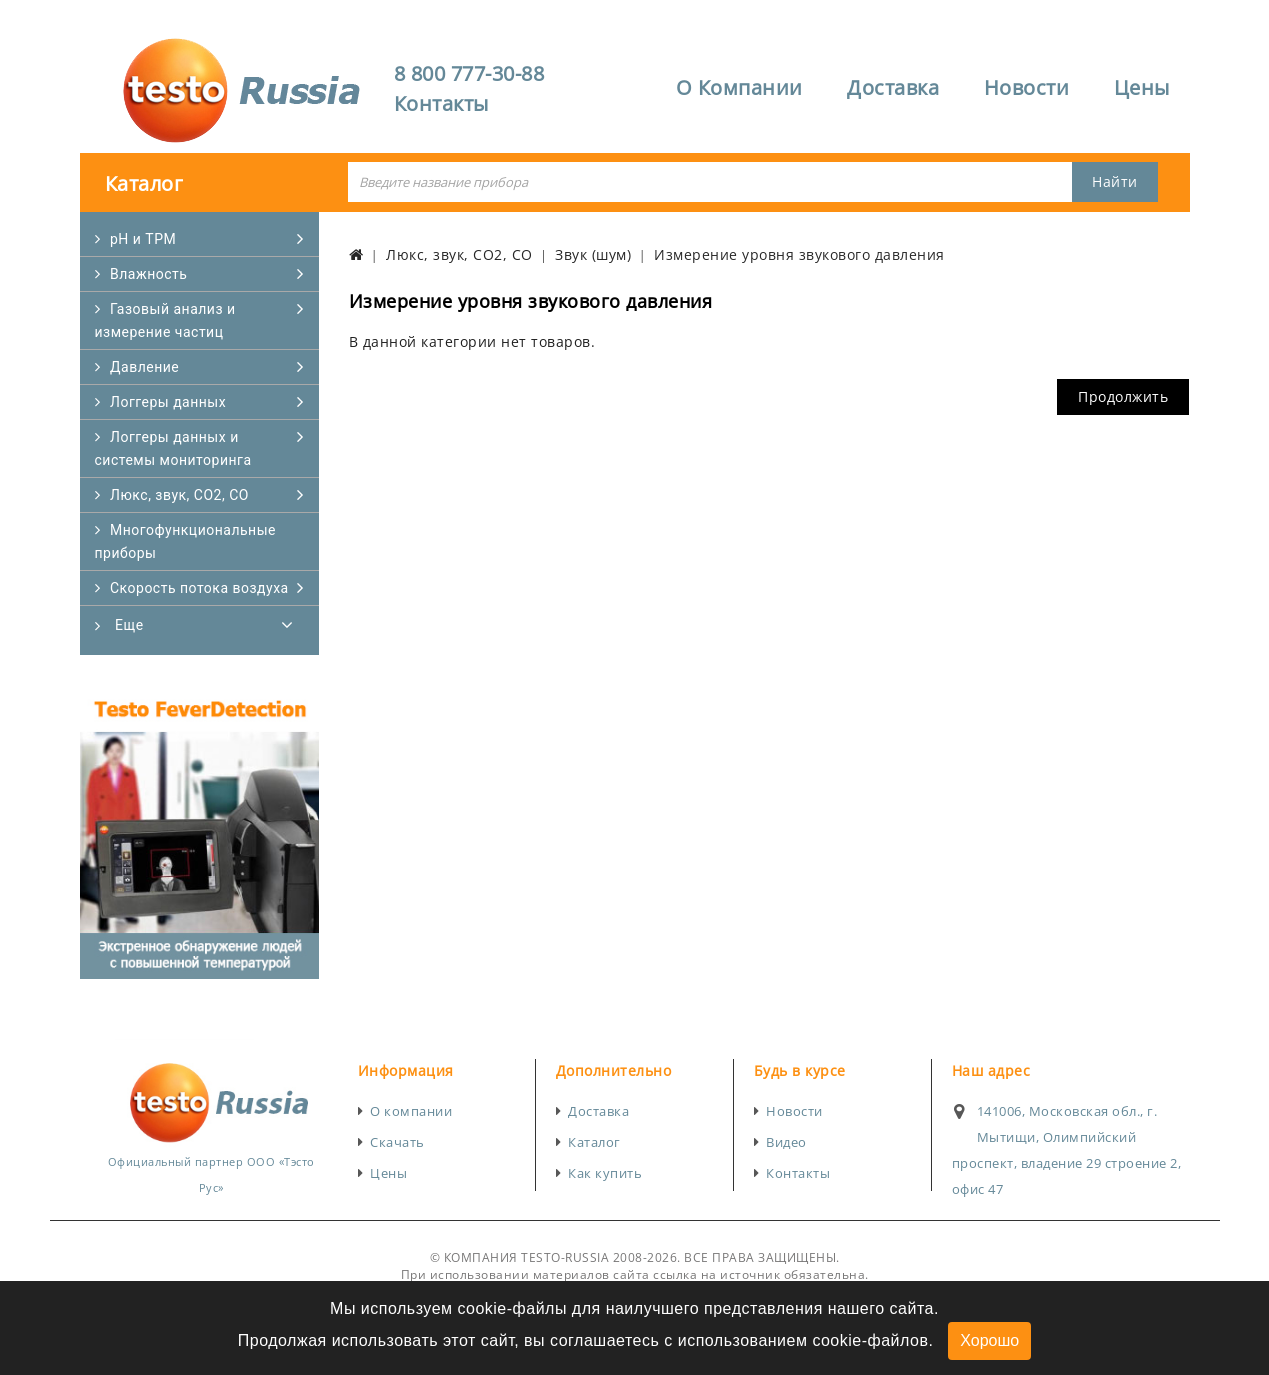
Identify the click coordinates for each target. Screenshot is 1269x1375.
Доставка (893, 87)
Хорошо (989, 1340)
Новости (1027, 87)
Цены (1142, 87)
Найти (1115, 181)
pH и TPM (143, 239)
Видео (786, 1142)
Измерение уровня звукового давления (799, 254)
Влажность (148, 274)
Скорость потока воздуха (199, 588)
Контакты (441, 103)
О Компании (739, 87)
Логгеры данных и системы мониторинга (173, 448)
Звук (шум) (593, 254)
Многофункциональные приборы (185, 541)
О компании (411, 1111)
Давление (144, 367)
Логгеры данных (168, 402)
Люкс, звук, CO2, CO (179, 495)
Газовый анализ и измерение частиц (165, 320)
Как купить (605, 1173)
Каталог (594, 1142)
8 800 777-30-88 (469, 73)
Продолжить (1123, 396)
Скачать (397, 1142)
